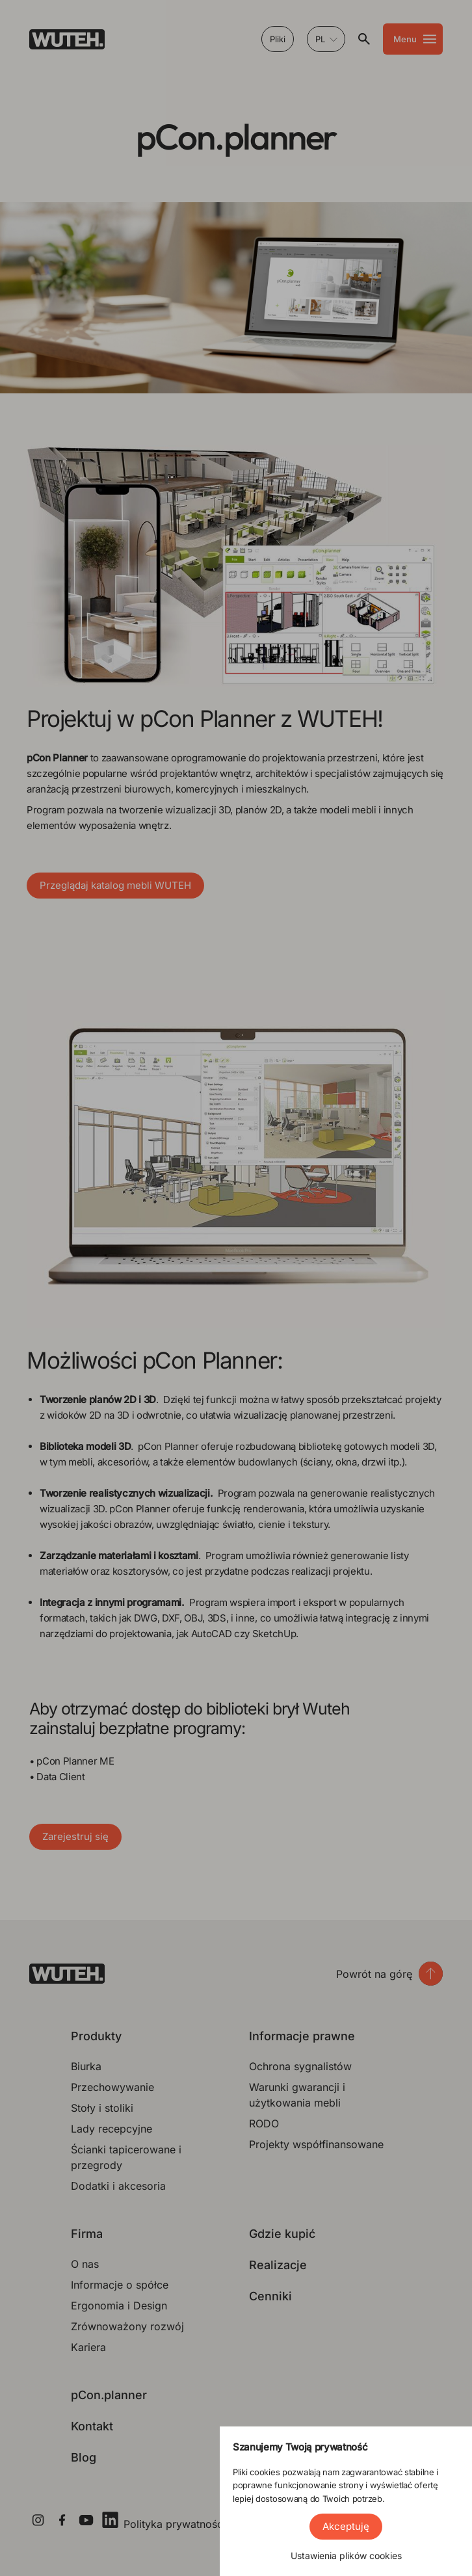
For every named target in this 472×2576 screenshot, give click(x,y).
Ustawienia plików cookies (346, 2555)
